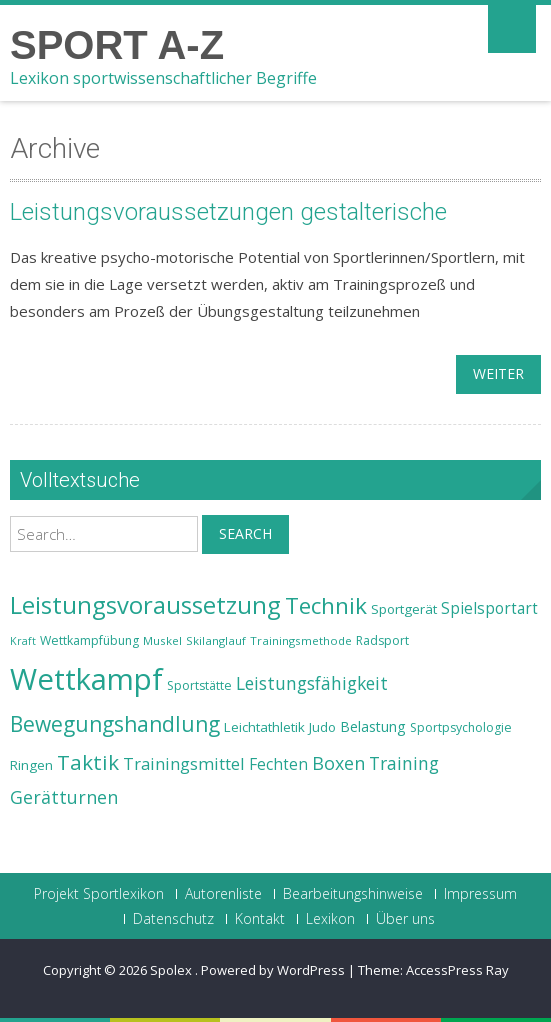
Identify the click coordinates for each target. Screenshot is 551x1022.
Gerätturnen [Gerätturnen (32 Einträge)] (64, 797)
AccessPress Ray (457, 970)
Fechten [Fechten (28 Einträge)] (278, 764)
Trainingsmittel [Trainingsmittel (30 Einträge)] (184, 763)
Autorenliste (223, 894)
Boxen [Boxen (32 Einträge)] (338, 763)
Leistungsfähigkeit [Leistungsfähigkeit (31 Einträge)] (312, 683)
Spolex (172, 970)
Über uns (405, 919)
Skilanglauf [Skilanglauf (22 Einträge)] (216, 640)
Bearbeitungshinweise (353, 894)
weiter (498, 373)
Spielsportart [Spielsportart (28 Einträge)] (489, 608)
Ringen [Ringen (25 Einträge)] (31, 765)
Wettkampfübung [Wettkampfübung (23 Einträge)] (89, 640)
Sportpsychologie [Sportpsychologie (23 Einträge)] (461, 727)
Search (245, 533)
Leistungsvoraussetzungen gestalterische (228, 212)
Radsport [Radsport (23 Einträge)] (382, 640)
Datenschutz (173, 919)
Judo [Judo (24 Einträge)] (322, 727)
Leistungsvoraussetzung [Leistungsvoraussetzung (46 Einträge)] (145, 605)
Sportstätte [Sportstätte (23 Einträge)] (199, 685)
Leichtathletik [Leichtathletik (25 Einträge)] (264, 727)
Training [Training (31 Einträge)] (404, 763)
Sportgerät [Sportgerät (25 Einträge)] (404, 609)
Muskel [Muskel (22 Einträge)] (162, 640)
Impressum (480, 894)
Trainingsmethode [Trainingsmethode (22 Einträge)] (301, 640)
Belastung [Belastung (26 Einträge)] (373, 726)
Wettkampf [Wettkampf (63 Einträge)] (86, 679)
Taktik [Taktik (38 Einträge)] (88, 762)
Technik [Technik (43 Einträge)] (326, 605)
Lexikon (330, 919)
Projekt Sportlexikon (99, 894)
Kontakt (260, 919)
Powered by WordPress (273, 970)
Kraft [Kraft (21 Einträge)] (23, 641)
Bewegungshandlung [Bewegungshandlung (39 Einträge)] (115, 724)
